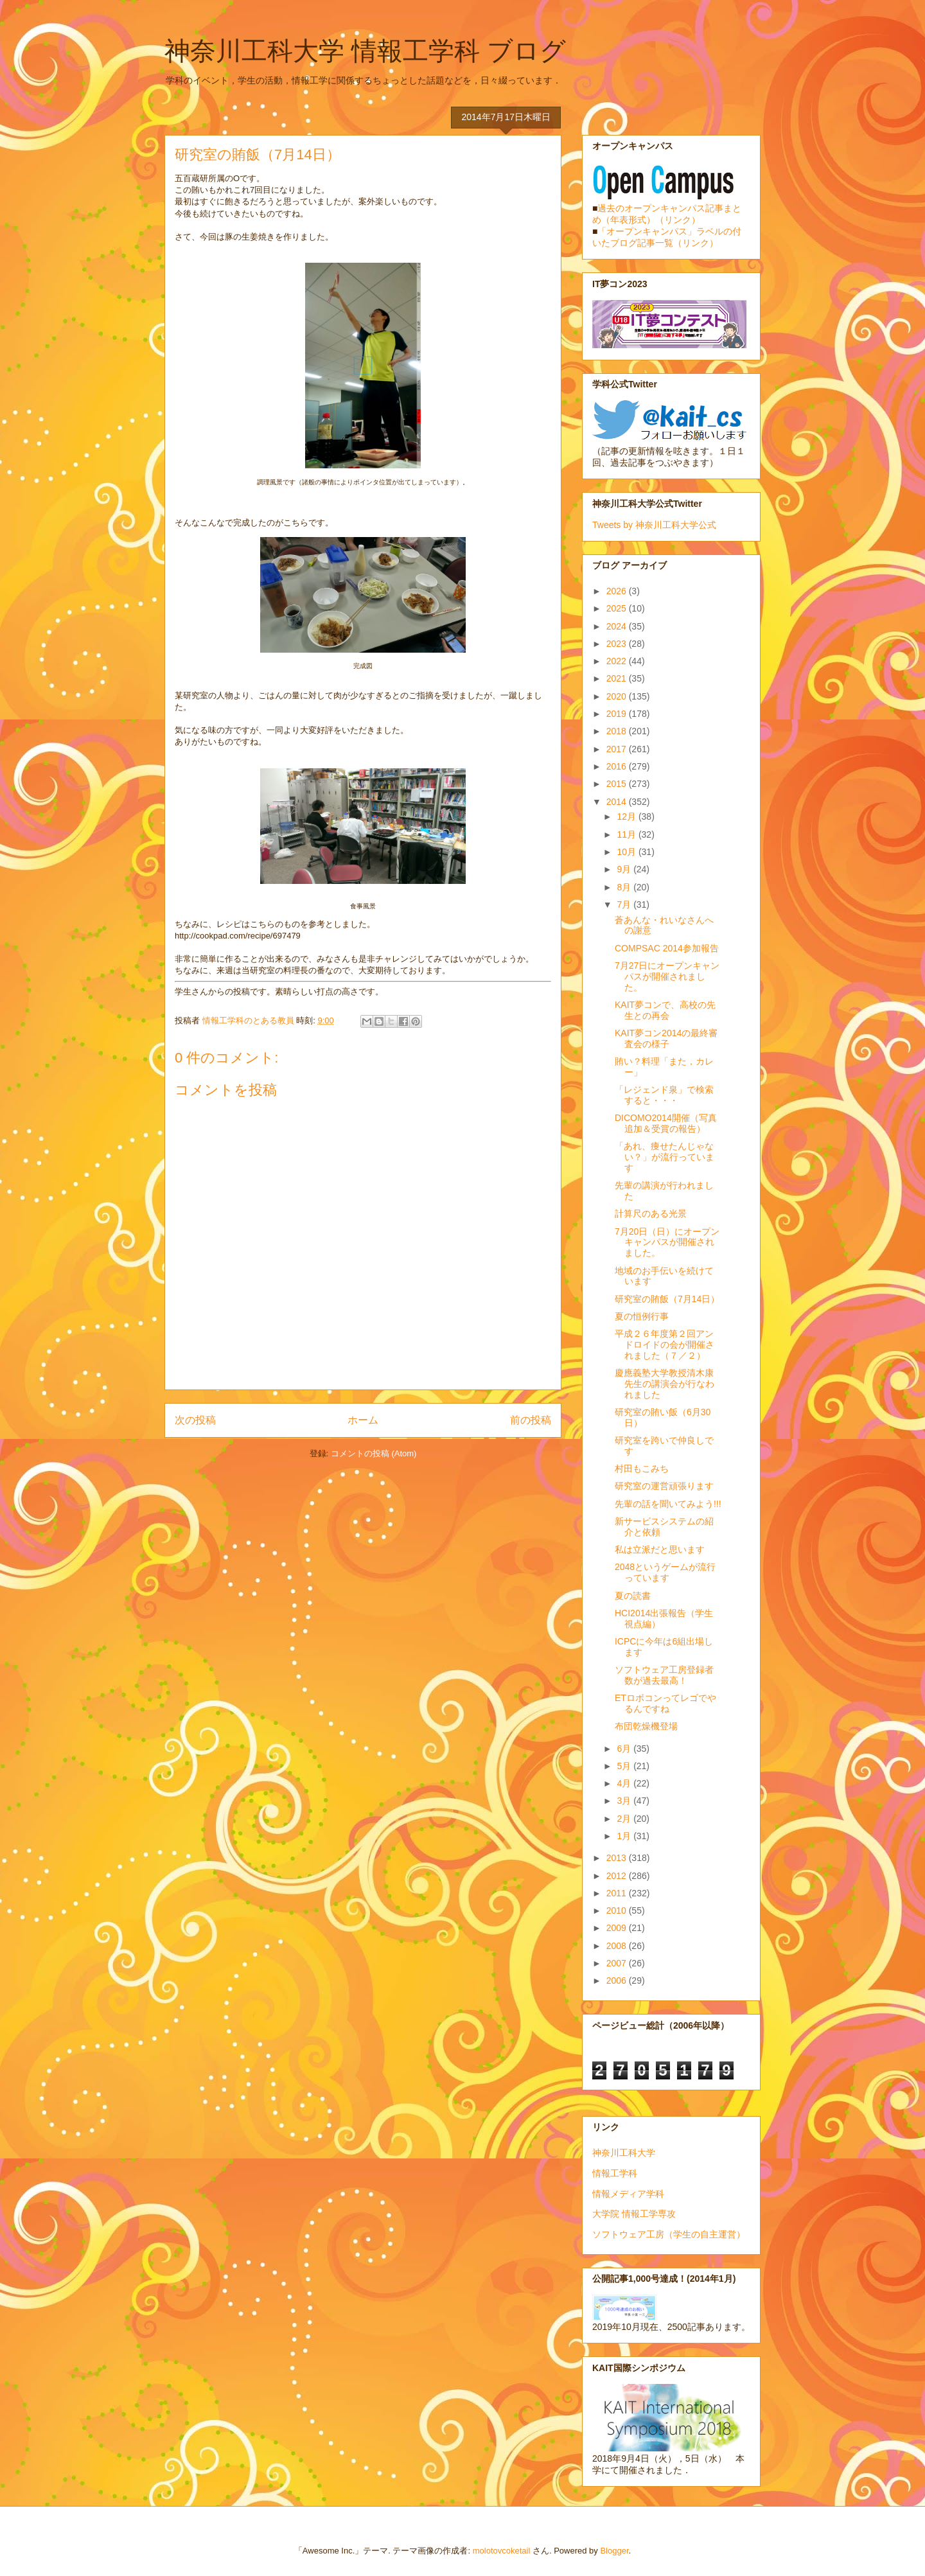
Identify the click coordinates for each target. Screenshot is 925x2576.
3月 (625, 1800)
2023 (617, 644)
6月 (625, 1748)
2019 (617, 714)
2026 (617, 591)
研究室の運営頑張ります (664, 1486)
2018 (617, 731)
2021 (617, 678)
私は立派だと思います (660, 1549)
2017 (617, 749)
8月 (625, 887)
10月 (627, 852)
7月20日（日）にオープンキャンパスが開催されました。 (667, 1242)
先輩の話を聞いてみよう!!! (668, 1504)
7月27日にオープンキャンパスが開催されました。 (667, 976)
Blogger (614, 2550)
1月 (625, 1836)
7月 (625, 904)
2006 (617, 1980)
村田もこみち (642, 1468)
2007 (617, 1963)
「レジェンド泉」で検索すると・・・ (664, 1095)
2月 (625, 1818)
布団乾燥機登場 (646, 1726)
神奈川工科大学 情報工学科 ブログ (365, 51)
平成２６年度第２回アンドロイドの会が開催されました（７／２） (664, 1344)
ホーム (363, 1420)
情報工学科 (614, 2173)
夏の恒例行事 (642, 1316)
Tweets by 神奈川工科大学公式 (654, 525)
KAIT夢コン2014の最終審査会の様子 (666, 1038)
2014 (617, 802)
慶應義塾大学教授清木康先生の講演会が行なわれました (664, 1384)
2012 (617, 1876)
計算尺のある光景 (651, 1213)
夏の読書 (633, 1596)
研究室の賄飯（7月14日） (667, 1299)
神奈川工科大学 (623, 2153)
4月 (625, 1783)
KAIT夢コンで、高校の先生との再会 (665, 1010)
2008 (617, 1946)
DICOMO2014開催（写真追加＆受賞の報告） (666, 1123)
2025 (617, 608)
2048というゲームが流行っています (665, 1572)
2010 (617, 1910)
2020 (617, 696)
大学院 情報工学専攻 (634, 2214)
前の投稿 (530, 1420)
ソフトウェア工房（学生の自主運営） (668, 2234)
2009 (617, 1928)
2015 (617, 784)
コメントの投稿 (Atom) (374, 1453)
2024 (617, 626)
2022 (617, 661)
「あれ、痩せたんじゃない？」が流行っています (664, 1157)
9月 (625, 869)
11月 (627, 834)
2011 (617, 1893)
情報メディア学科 (628, 2194)
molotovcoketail (502, 2550)
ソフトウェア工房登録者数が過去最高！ (664, 1675)
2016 (617, 766)
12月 (627, 816)
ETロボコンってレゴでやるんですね (665, 1703)
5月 (625, 1766)
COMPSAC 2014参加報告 (671, 948)
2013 (617, 1858)
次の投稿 (195, 1420)
